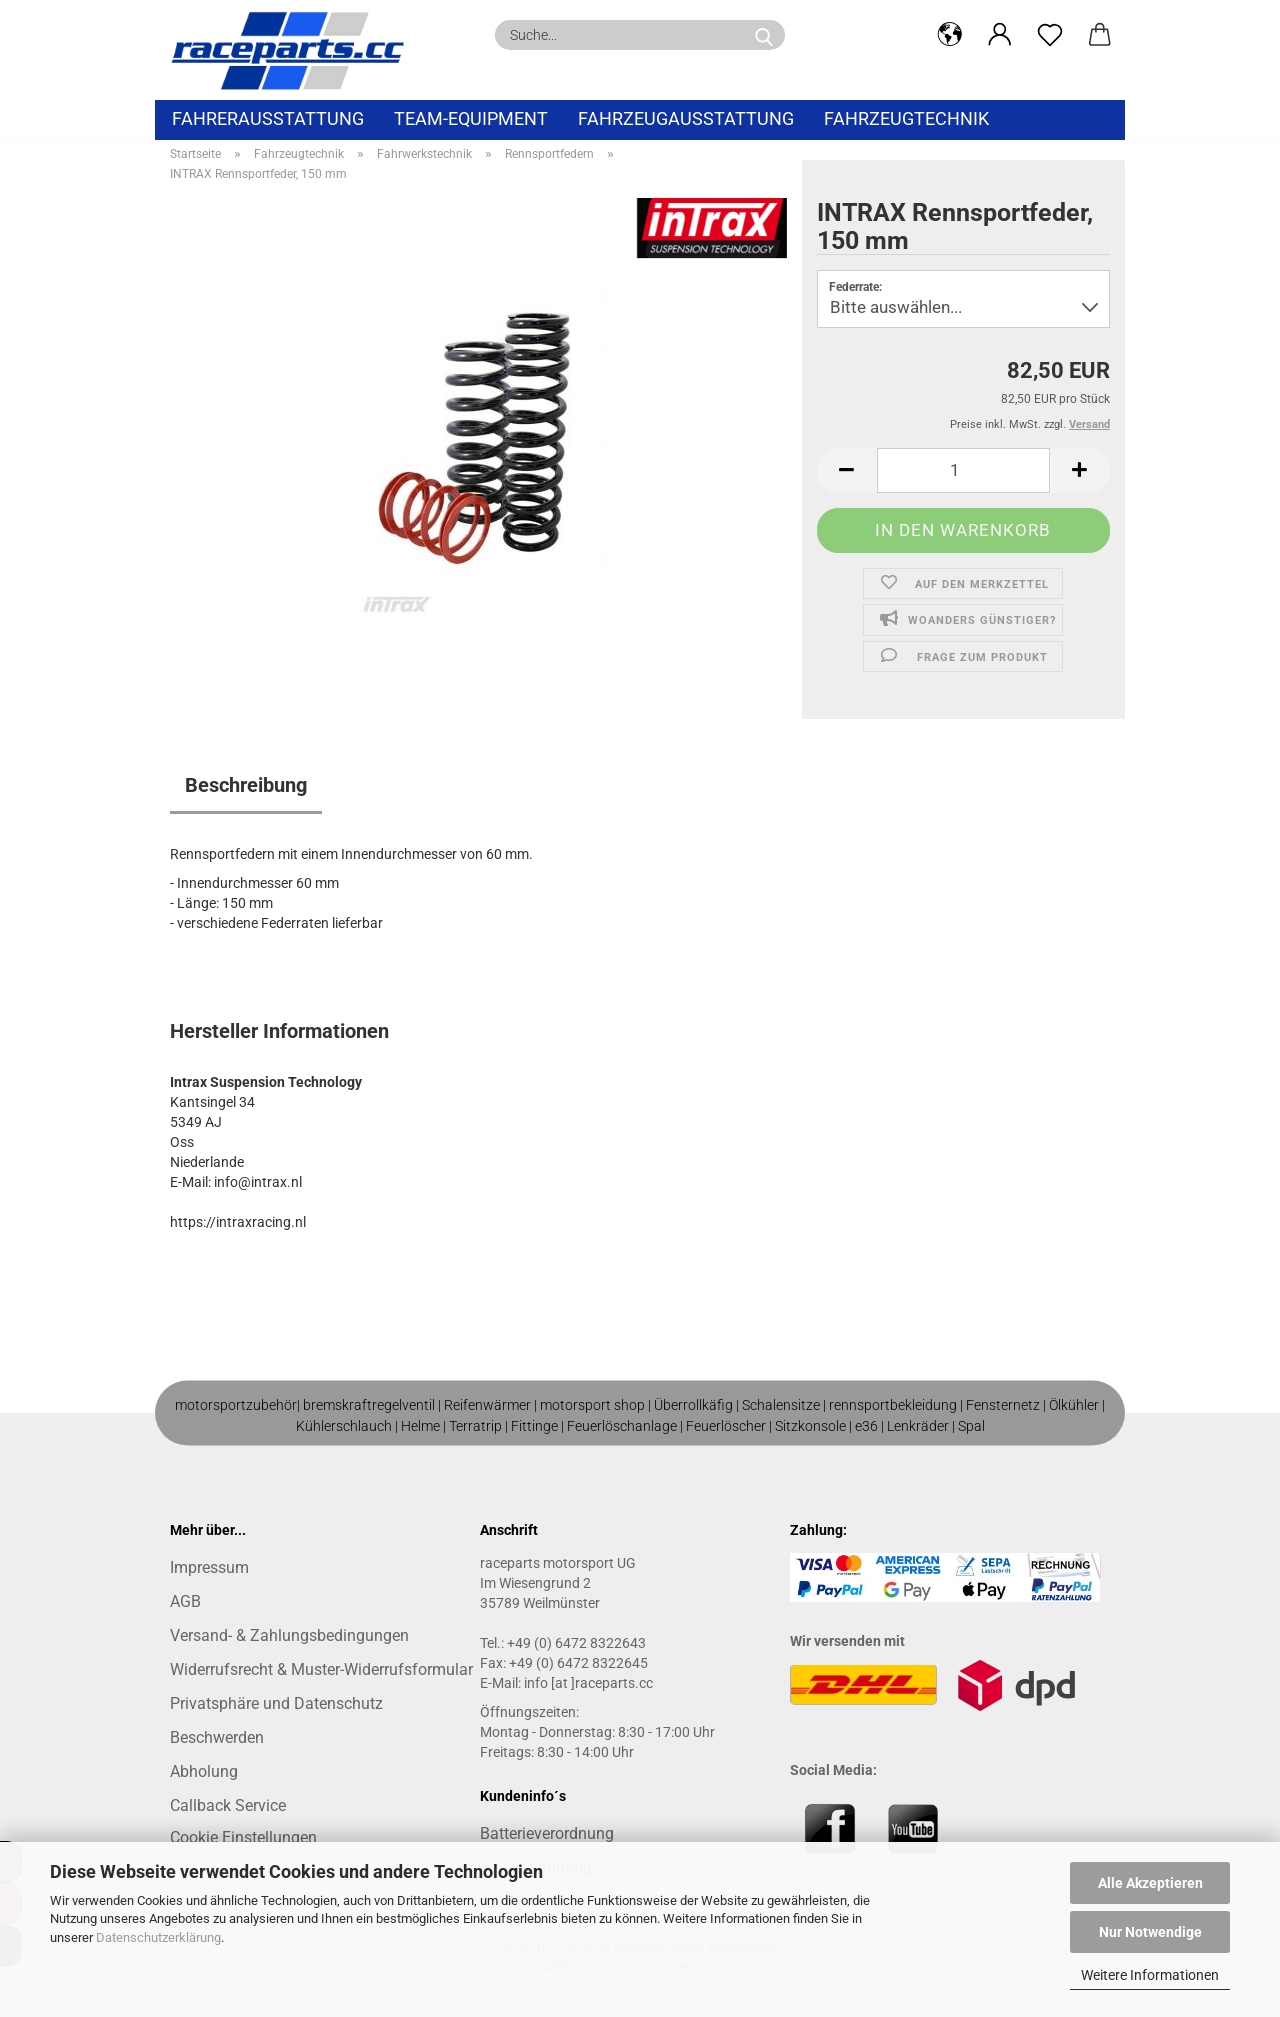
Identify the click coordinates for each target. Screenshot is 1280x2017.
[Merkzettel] (1050, 35)
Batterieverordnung (547, 1833)
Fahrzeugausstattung (686, 118)
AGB (185, 1601)
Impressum (209, 1567)
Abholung (204, 1771)
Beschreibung (246, 785)
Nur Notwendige (1150, 1932)
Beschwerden (217, 1737)
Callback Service (228, 1805)
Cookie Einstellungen (243, 1837)
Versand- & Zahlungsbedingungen (289, 1635)
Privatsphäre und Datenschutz (276, 1703)
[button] (950, 35)
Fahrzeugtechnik (906, 118)
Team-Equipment (471, 118)
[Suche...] (764, 35)
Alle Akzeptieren (1150, 1883)
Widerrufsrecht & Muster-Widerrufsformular (321, 1669)
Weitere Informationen (1150, 1975)
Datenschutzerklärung (158, 1937)
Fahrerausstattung (268, 118)
